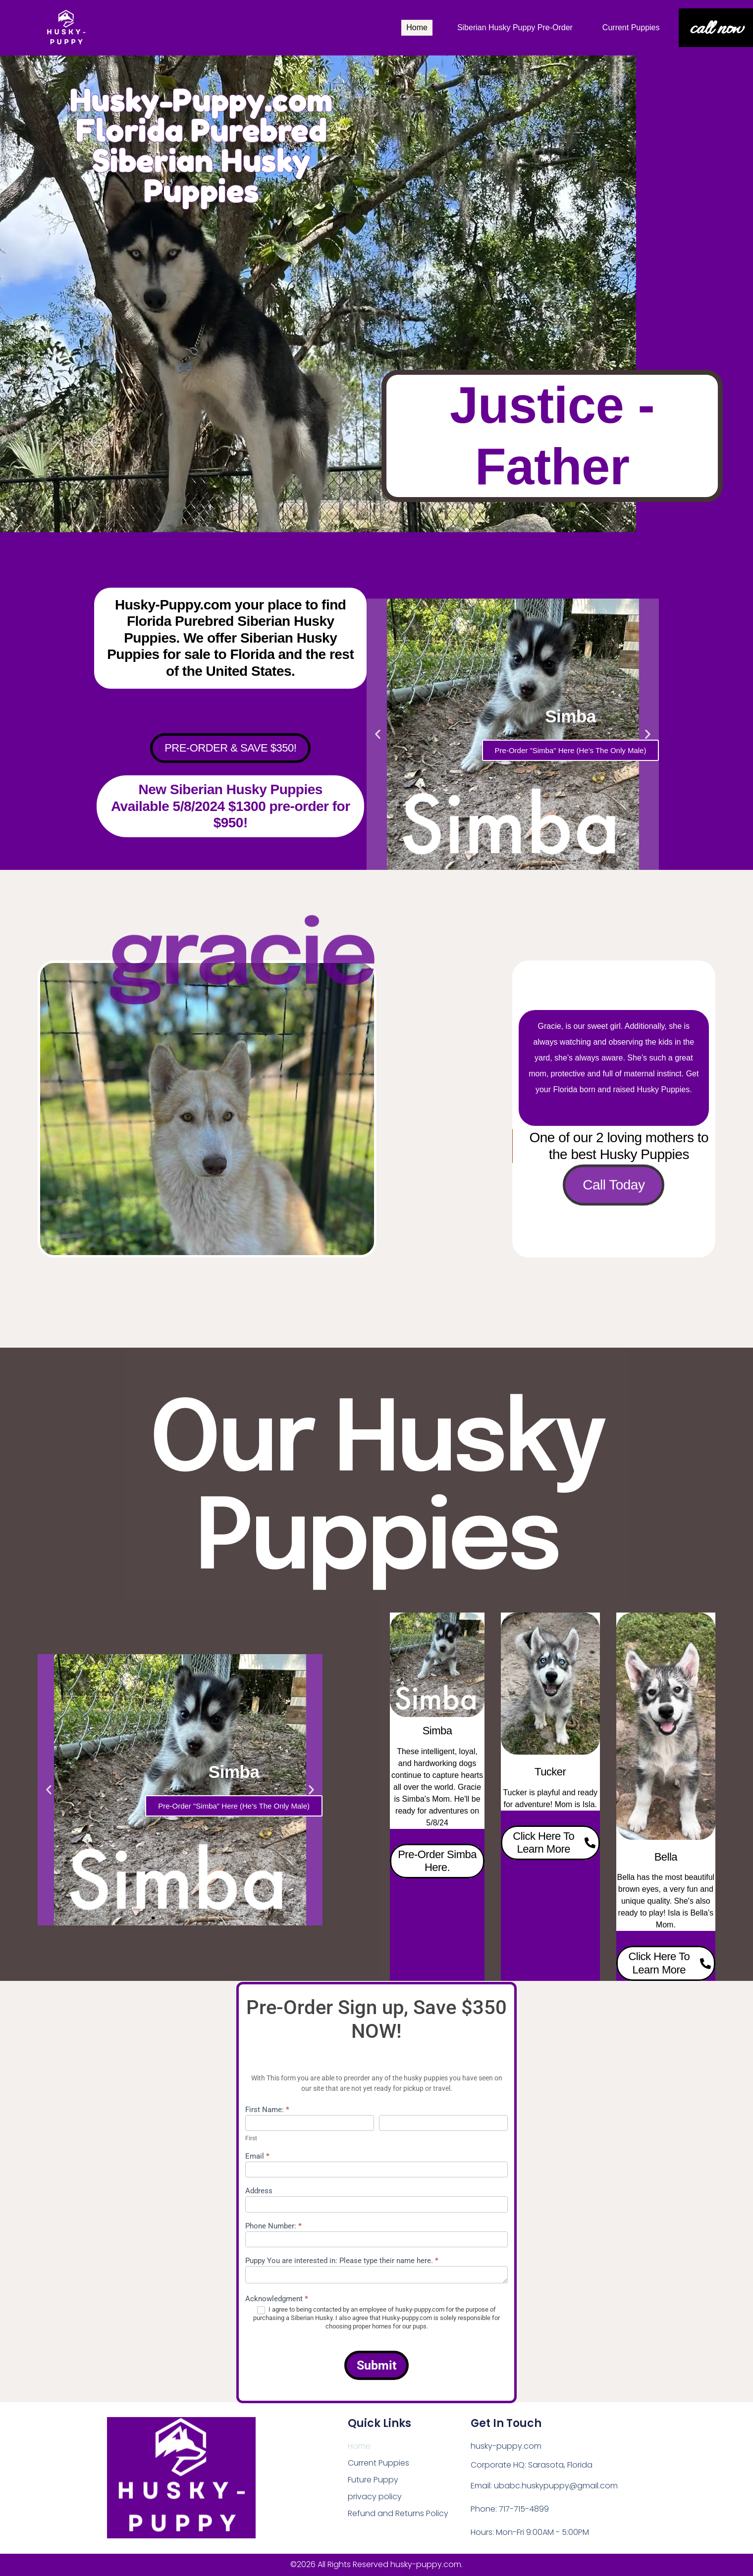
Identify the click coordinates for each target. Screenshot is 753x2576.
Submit (376, 2365)
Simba (437, 1730)
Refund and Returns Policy (398, 2513)
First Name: (267, 2110)
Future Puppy (373, 2479)
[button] (378, 734)
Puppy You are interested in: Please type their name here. (341, 2261)
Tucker (550, 1772)
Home (417, 27)
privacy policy (375, 2496)
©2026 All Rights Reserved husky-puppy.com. (376, 2564)
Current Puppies (631, 27)
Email (257, 2157)
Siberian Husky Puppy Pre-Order (515, 27)
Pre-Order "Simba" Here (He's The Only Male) (570, 750)
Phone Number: (273, 2226)
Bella (665, 1857)
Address (258, 2191)
